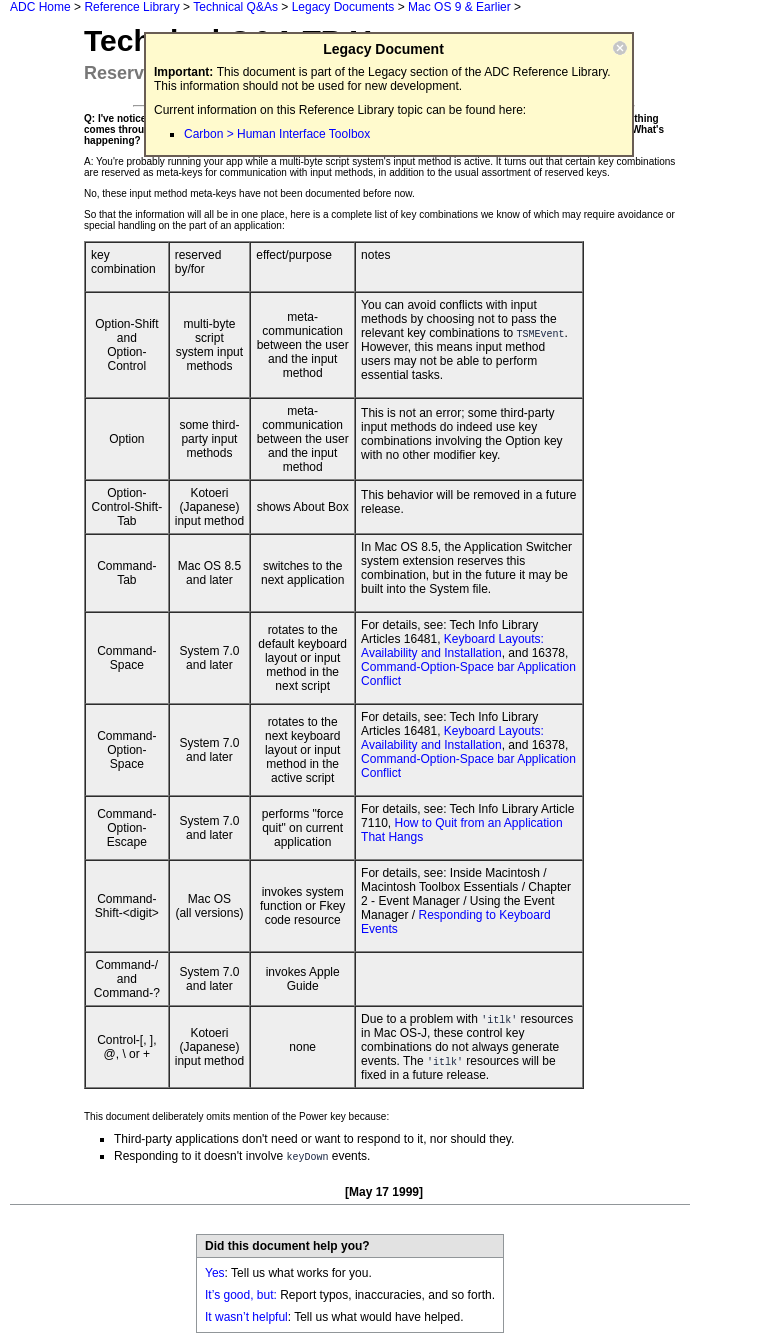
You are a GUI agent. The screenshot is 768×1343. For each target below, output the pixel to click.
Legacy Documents (343, 7)
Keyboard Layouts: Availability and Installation (452, 646)
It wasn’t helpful (246, 1317)
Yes (215, 1273)
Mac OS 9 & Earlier (459, 7)
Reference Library (131, 7)
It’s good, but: (241, 1295)
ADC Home (40, 7)
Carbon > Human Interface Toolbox (277, 134)
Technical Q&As (235, 7)
